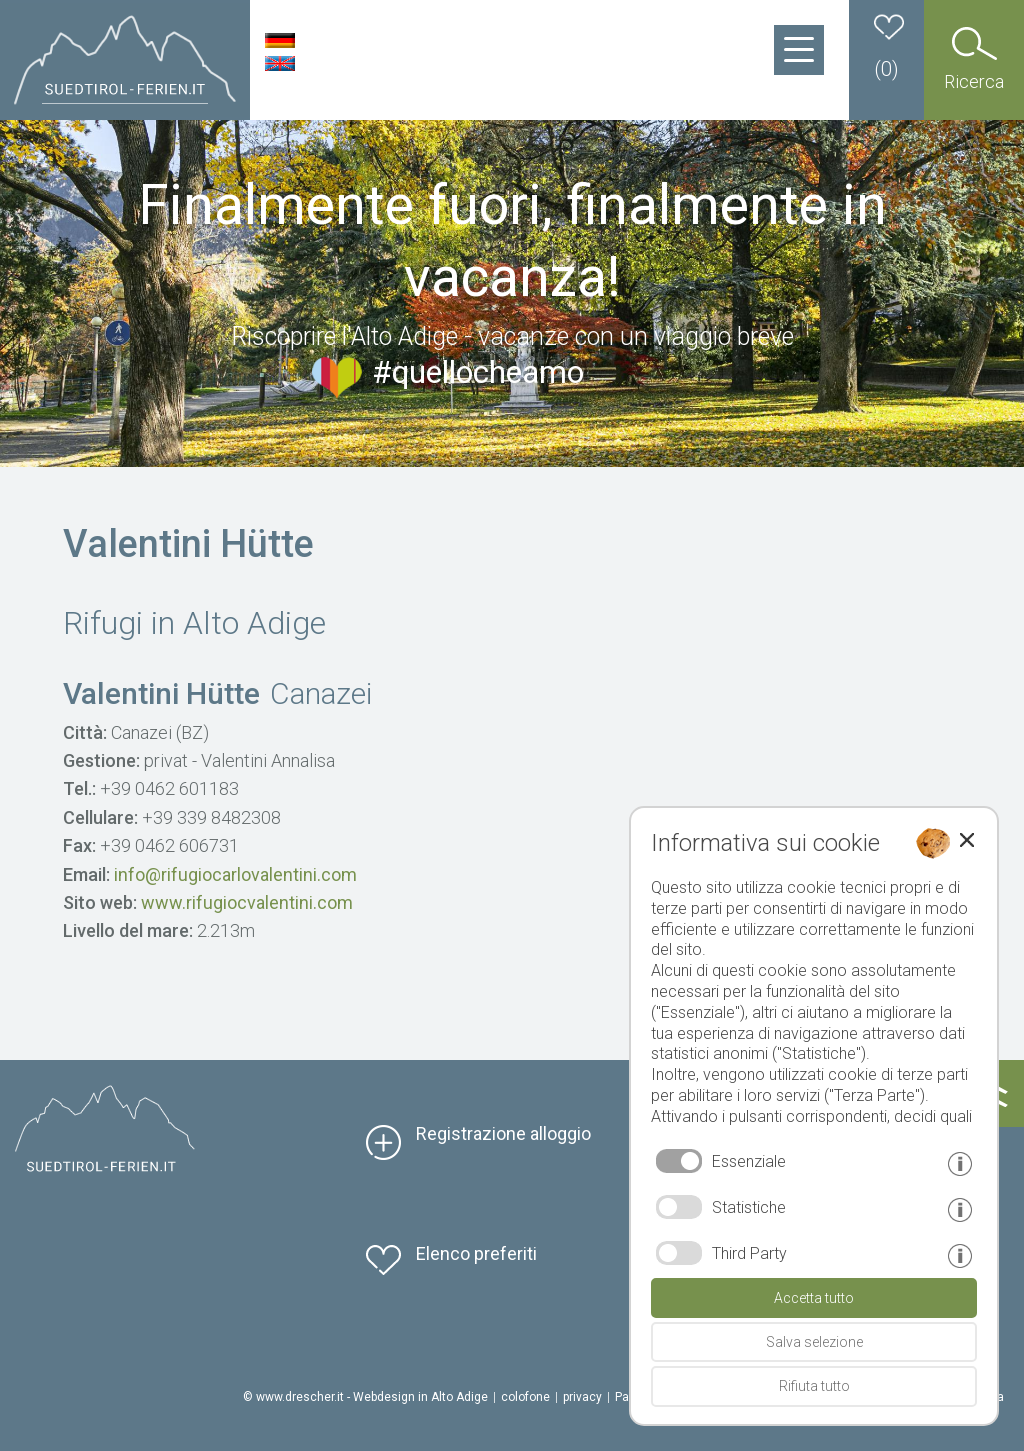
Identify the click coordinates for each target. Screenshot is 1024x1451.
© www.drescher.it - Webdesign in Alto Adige (365, 1397)
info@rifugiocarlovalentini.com (235, 874)
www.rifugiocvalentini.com (247, 902)
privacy (582, 1397)
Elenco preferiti (476, 1253)
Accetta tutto (814, 1298)
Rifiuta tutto (814, 1386)
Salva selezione (814, 1342)
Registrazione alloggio (503, 1133)
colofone (525, 1397)
